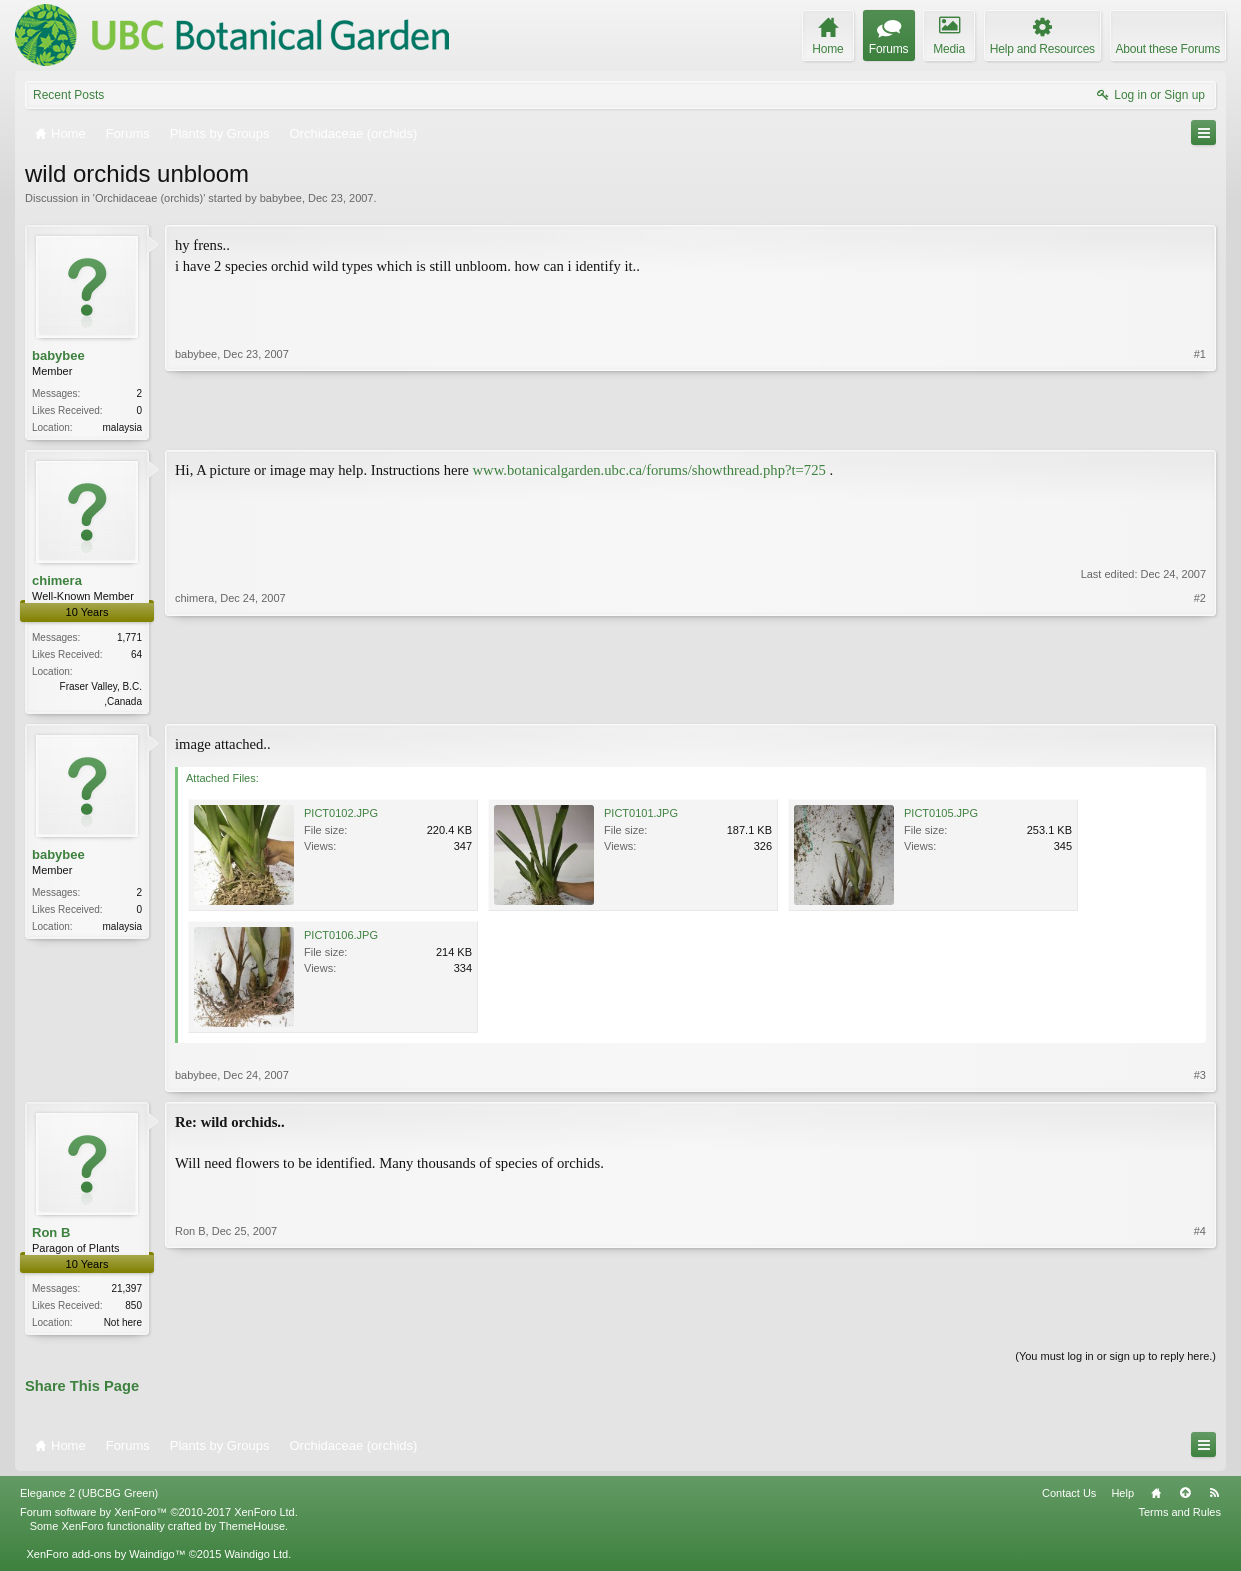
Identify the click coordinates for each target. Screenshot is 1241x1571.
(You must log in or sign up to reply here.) (1115, 1362)
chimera (57, 582)
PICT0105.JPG (941, 817)
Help (1122, 1499)
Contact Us (1069, 1499)
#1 (1200, 425)
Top (1185, 1499)
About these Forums (1168, 49)
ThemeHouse (252, 1532)
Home (1156, 1499)
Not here (123, 1326)
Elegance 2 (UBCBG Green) (89, 1499)
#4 (1200, 1324)
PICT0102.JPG (341, 817)
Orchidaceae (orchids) (149, 198)
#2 (1200, 700)
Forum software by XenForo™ (159, 1518)
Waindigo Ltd (256, 1560)
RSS (1214, 1499)
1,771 (129, 639)
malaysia (122, 427)
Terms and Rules (1179, 1518)
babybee (281, 198)
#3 (1200, 1079)
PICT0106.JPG (341, 939)
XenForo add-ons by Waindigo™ (105, 1560)
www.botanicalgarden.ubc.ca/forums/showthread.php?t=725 (649, 472)
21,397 (126, 1292)
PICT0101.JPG (641, 817)
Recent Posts (68, 95)
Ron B (51, 1236)
